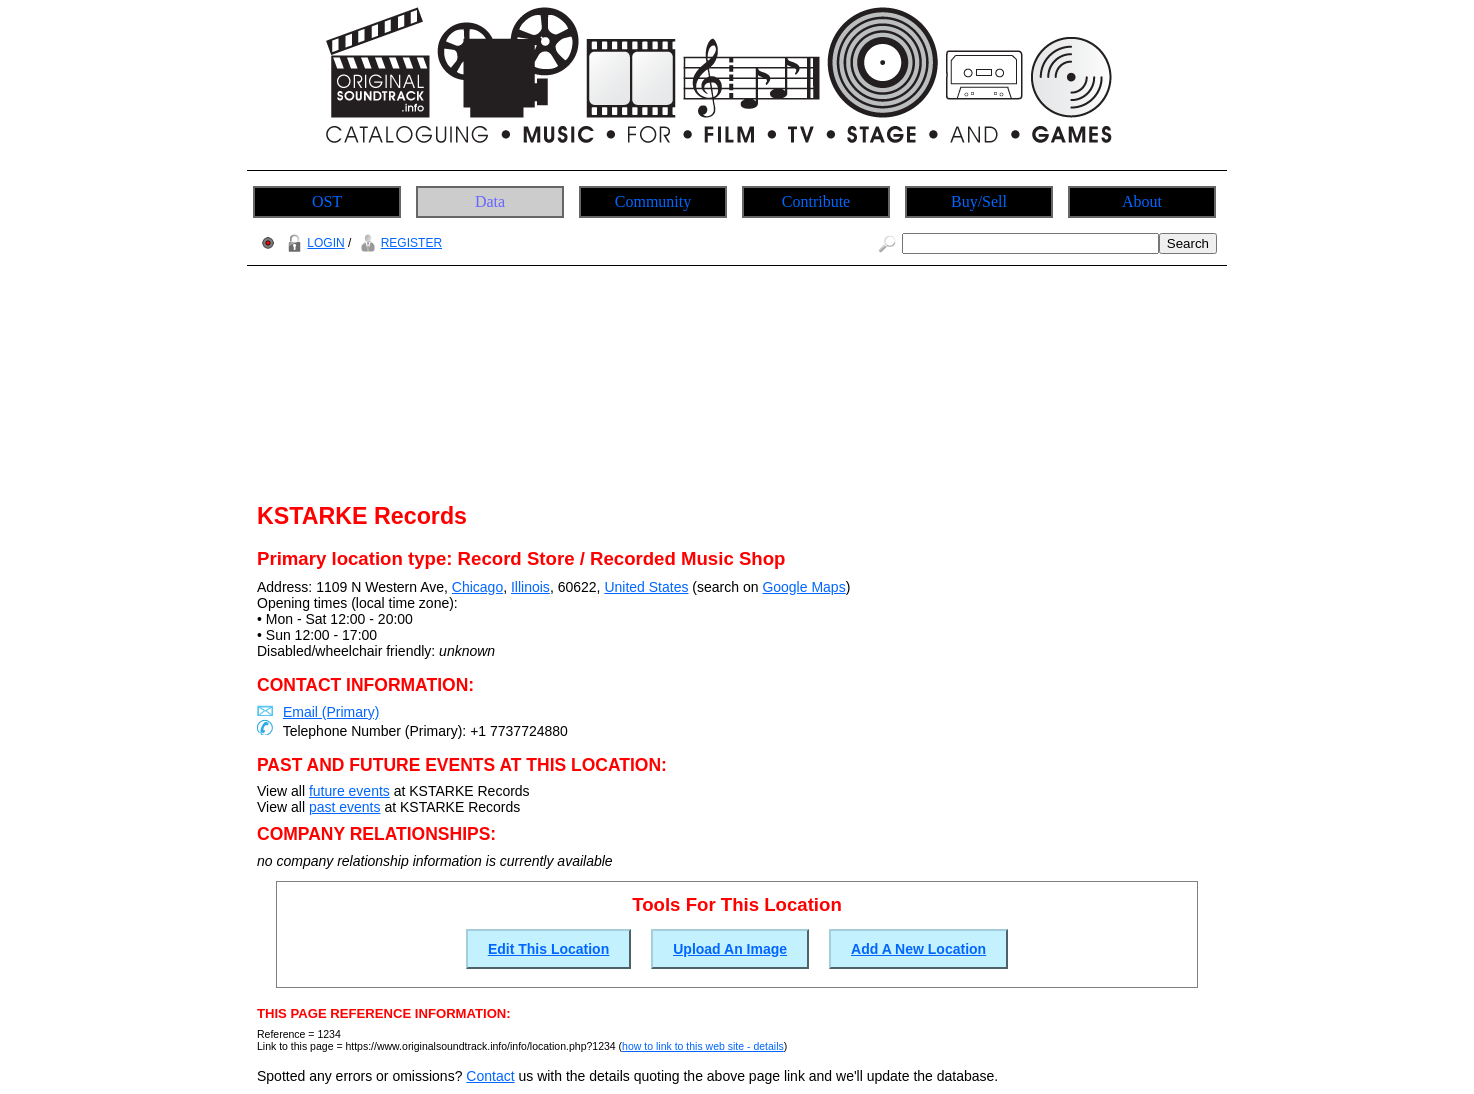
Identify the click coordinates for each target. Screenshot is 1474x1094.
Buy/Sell (979, 201)
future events (349, 791)
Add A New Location (918, 949)
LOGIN (313, 243)
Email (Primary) (331, 712)
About (1142, 201)
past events (345, 807)
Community (653, 201)
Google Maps (803, 587)
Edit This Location (548, 949)
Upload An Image (730, 949)
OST (327, 201)
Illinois (530, 587)
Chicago (477, 587)
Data (490, 201)
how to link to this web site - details (703, 1046)
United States (646, 587)
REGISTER (398, 243)
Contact (490, 1076)
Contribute (816, 201)
